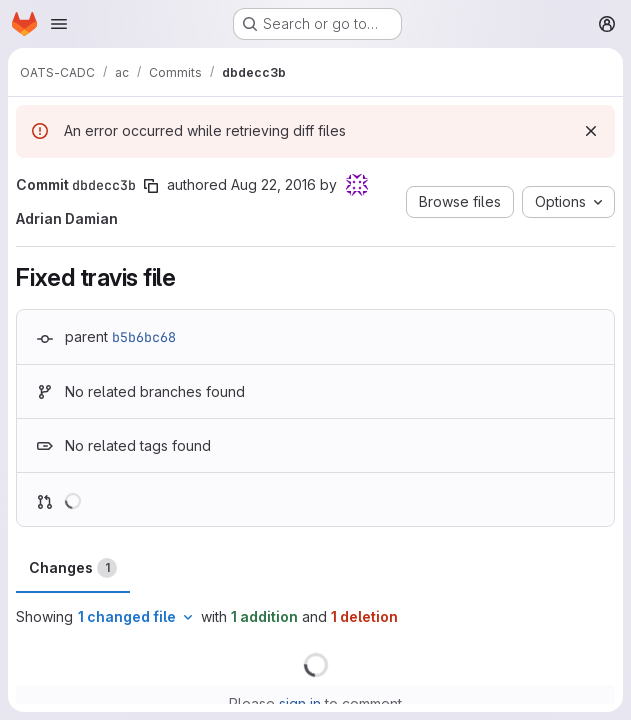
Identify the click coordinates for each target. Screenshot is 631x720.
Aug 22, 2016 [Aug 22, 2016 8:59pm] (273, 184)
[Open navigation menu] (59, 24)
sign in (300, 703)
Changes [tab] (73, 568)
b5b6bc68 (144, 337)
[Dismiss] (591, 131)
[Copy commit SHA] (151, 186)
